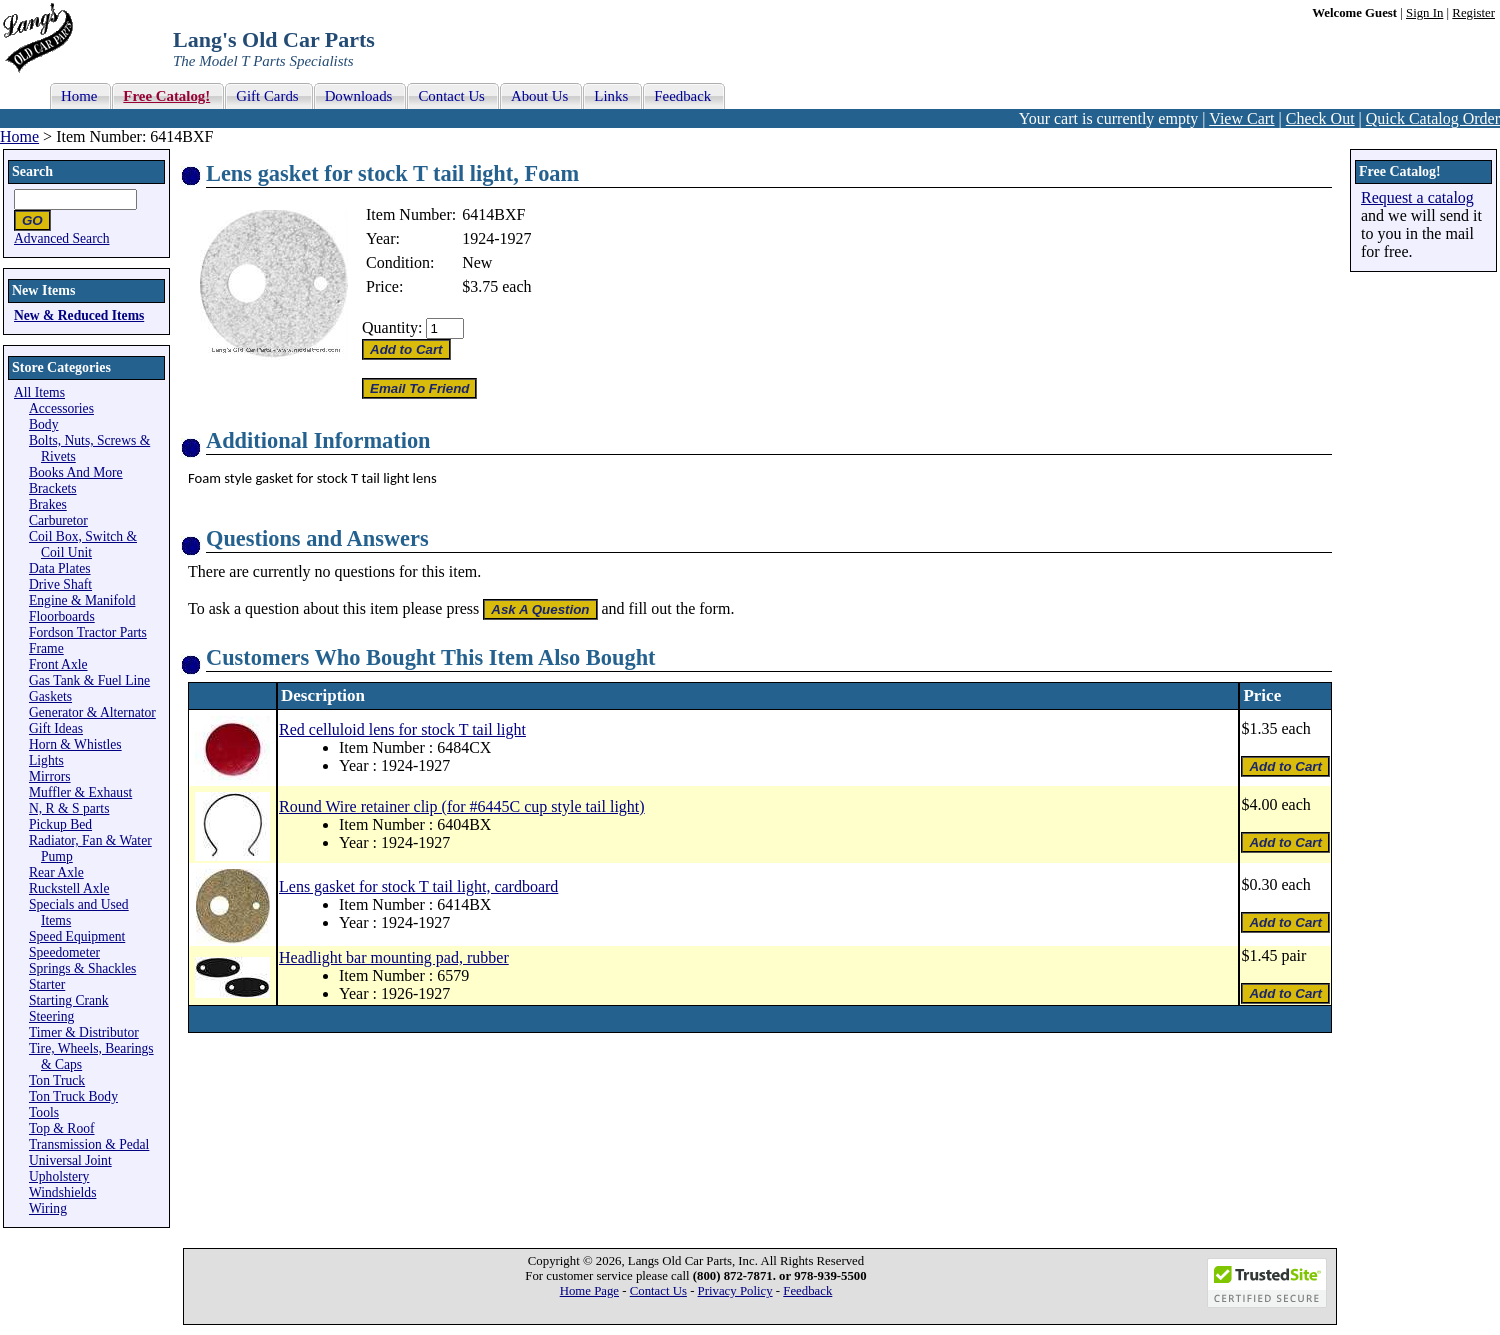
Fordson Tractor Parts (88, 632)
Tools (44, 1112)
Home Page (589, 1291)
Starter (47, 984)
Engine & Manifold (82, 600)
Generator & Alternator (92, 712)
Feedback (807, 1291)
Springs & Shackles (82, 968)
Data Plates (60, 568)
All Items (39, 392)
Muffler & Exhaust (80, 792)
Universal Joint (70, 1160)
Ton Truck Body (73, 1096)
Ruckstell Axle (69, 888)
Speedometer (64, 952)
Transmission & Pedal (89, 1144)
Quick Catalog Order (1433, 118)
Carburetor (58, 520)
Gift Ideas (56, 728)
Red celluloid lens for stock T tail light (402, 729)
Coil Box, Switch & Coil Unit (83, 544)
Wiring (48, 1208)
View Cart (1241, 118)
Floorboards (62, 616)
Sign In (1424, 13)
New (477, 262)
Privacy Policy (735, 1291)
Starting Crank (69, 1000)
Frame (46, 648)
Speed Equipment (77, 936)
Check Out (1320, 118)
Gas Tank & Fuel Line (89, 680)
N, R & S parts (69, 808)
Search (32, 171)
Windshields (62, 1192)
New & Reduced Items (79, 315)
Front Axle (58, 664)
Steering (51, 1016)
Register (1473, 13)
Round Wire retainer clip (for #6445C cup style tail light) (462, 806)
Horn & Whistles (75, 744)
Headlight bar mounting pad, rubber (394, 957)
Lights (46, 760)
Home (19, 136)
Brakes (48, 504)
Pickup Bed (60, 824)
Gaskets (50, 696)
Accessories (61, 408)
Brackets (53, 488)
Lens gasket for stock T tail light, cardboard (418, 886)
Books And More (76, 472)
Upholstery (59, 1176)
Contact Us (658, 1291)
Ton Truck (57, 1080)
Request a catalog (1417, 197)
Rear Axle (56, 872)
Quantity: (392, 327)
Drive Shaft (60, 584)
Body (43, 424)
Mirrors (50, 776)
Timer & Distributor (84, 1032)
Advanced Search (62, 238)
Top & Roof (62, 1128)
